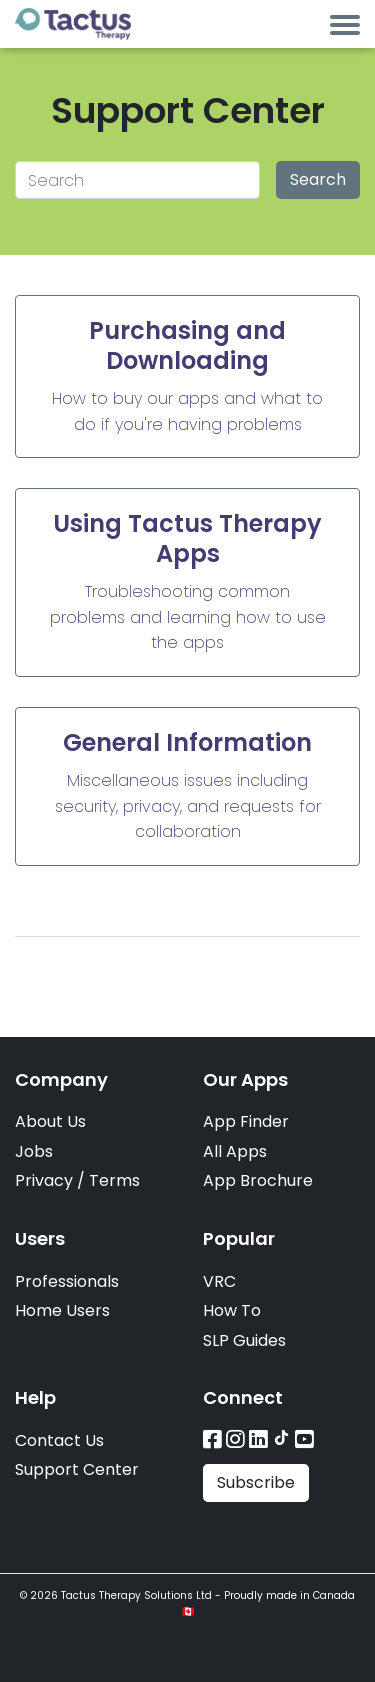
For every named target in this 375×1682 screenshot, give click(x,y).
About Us (50, 1121)
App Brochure (258, 1180)
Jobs (34, 1151)
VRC (219, 1281)
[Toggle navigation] (345, 24)
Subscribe (256, 1482)
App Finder (246, 1121)
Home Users (62, 1310)
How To (232, 1310)
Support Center (77, 1469)
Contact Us (59, 1440)
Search (318, 179)
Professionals (67, 1281)
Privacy (44, 1180)
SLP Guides (244, 1340)
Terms (114, 1180)
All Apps (235, 1151)
